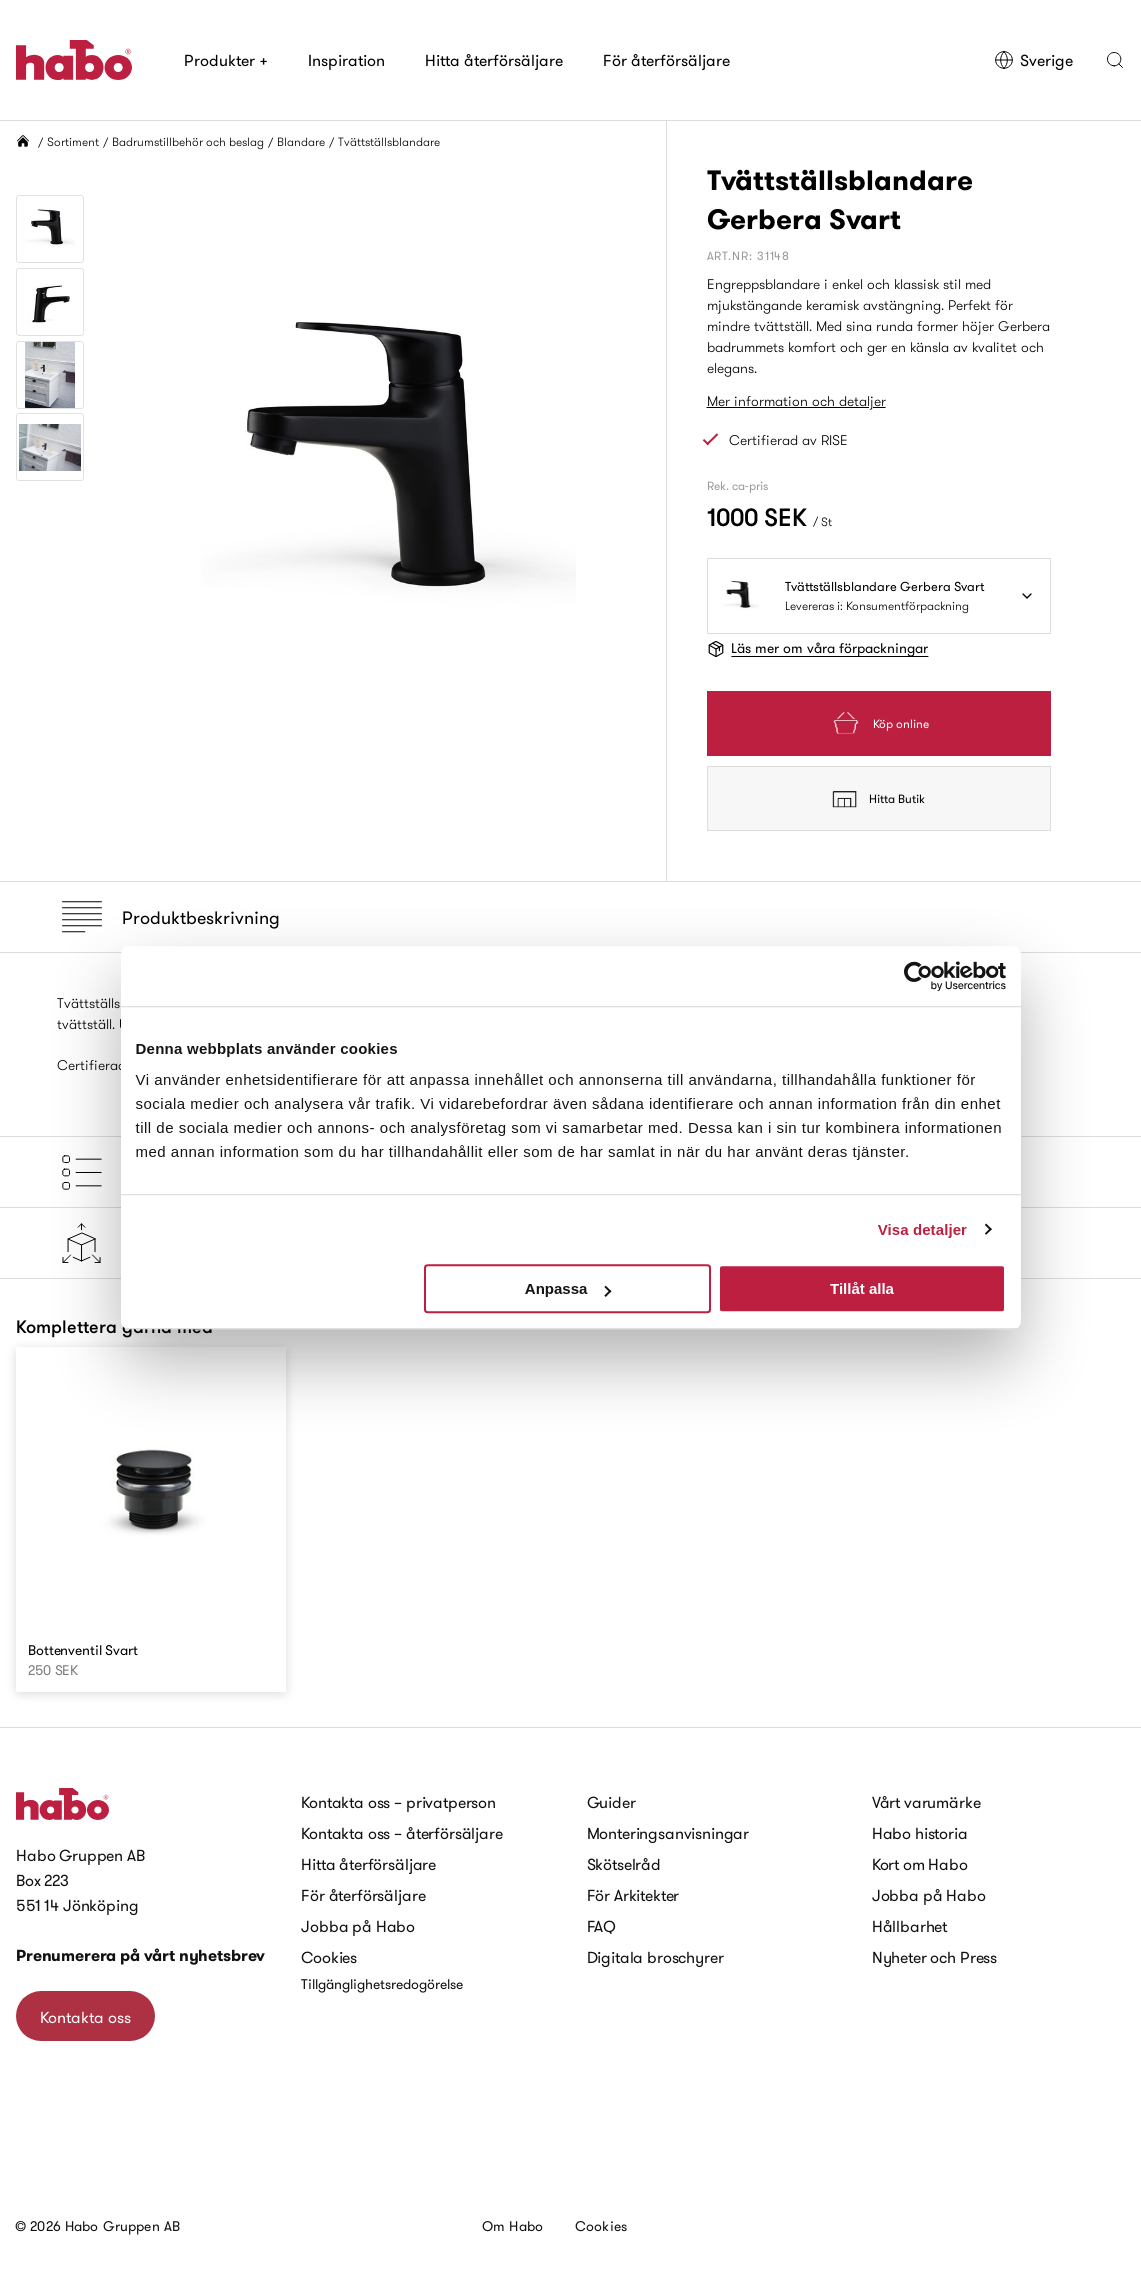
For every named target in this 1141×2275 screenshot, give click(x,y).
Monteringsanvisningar (668, 1833)
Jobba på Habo (358, 1926)
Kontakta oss (85, 2017)
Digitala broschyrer (655, 1957)
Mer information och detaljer (796, 401)
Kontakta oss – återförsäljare (401, 1833)
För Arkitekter (633, 1895)
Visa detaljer (922, 1229)
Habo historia (920, 1833)
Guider (611, 1802)
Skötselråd (624, 1864)
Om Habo (512, 2226)
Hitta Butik (878, 799)
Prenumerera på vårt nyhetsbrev (140, 1955)
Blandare (301, 141)
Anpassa (568, 1288)
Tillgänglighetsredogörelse (382, 1984)
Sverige (1033, 60)
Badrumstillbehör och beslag (188, 141)
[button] (1115, 60)
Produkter (226, 60)
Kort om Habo (920, 1864)
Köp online (879, 723)
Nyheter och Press (934, 1957)
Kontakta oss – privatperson (398, 1802)
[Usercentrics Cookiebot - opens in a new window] (918, 976)
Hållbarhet (909, 1926)
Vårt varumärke (926, 1802)
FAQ (602, 1926)
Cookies (329, 1957)
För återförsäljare (666, 60)
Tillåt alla (862, 1288)
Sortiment (73, 141)
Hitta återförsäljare (494, 60)
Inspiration (346, 60)
